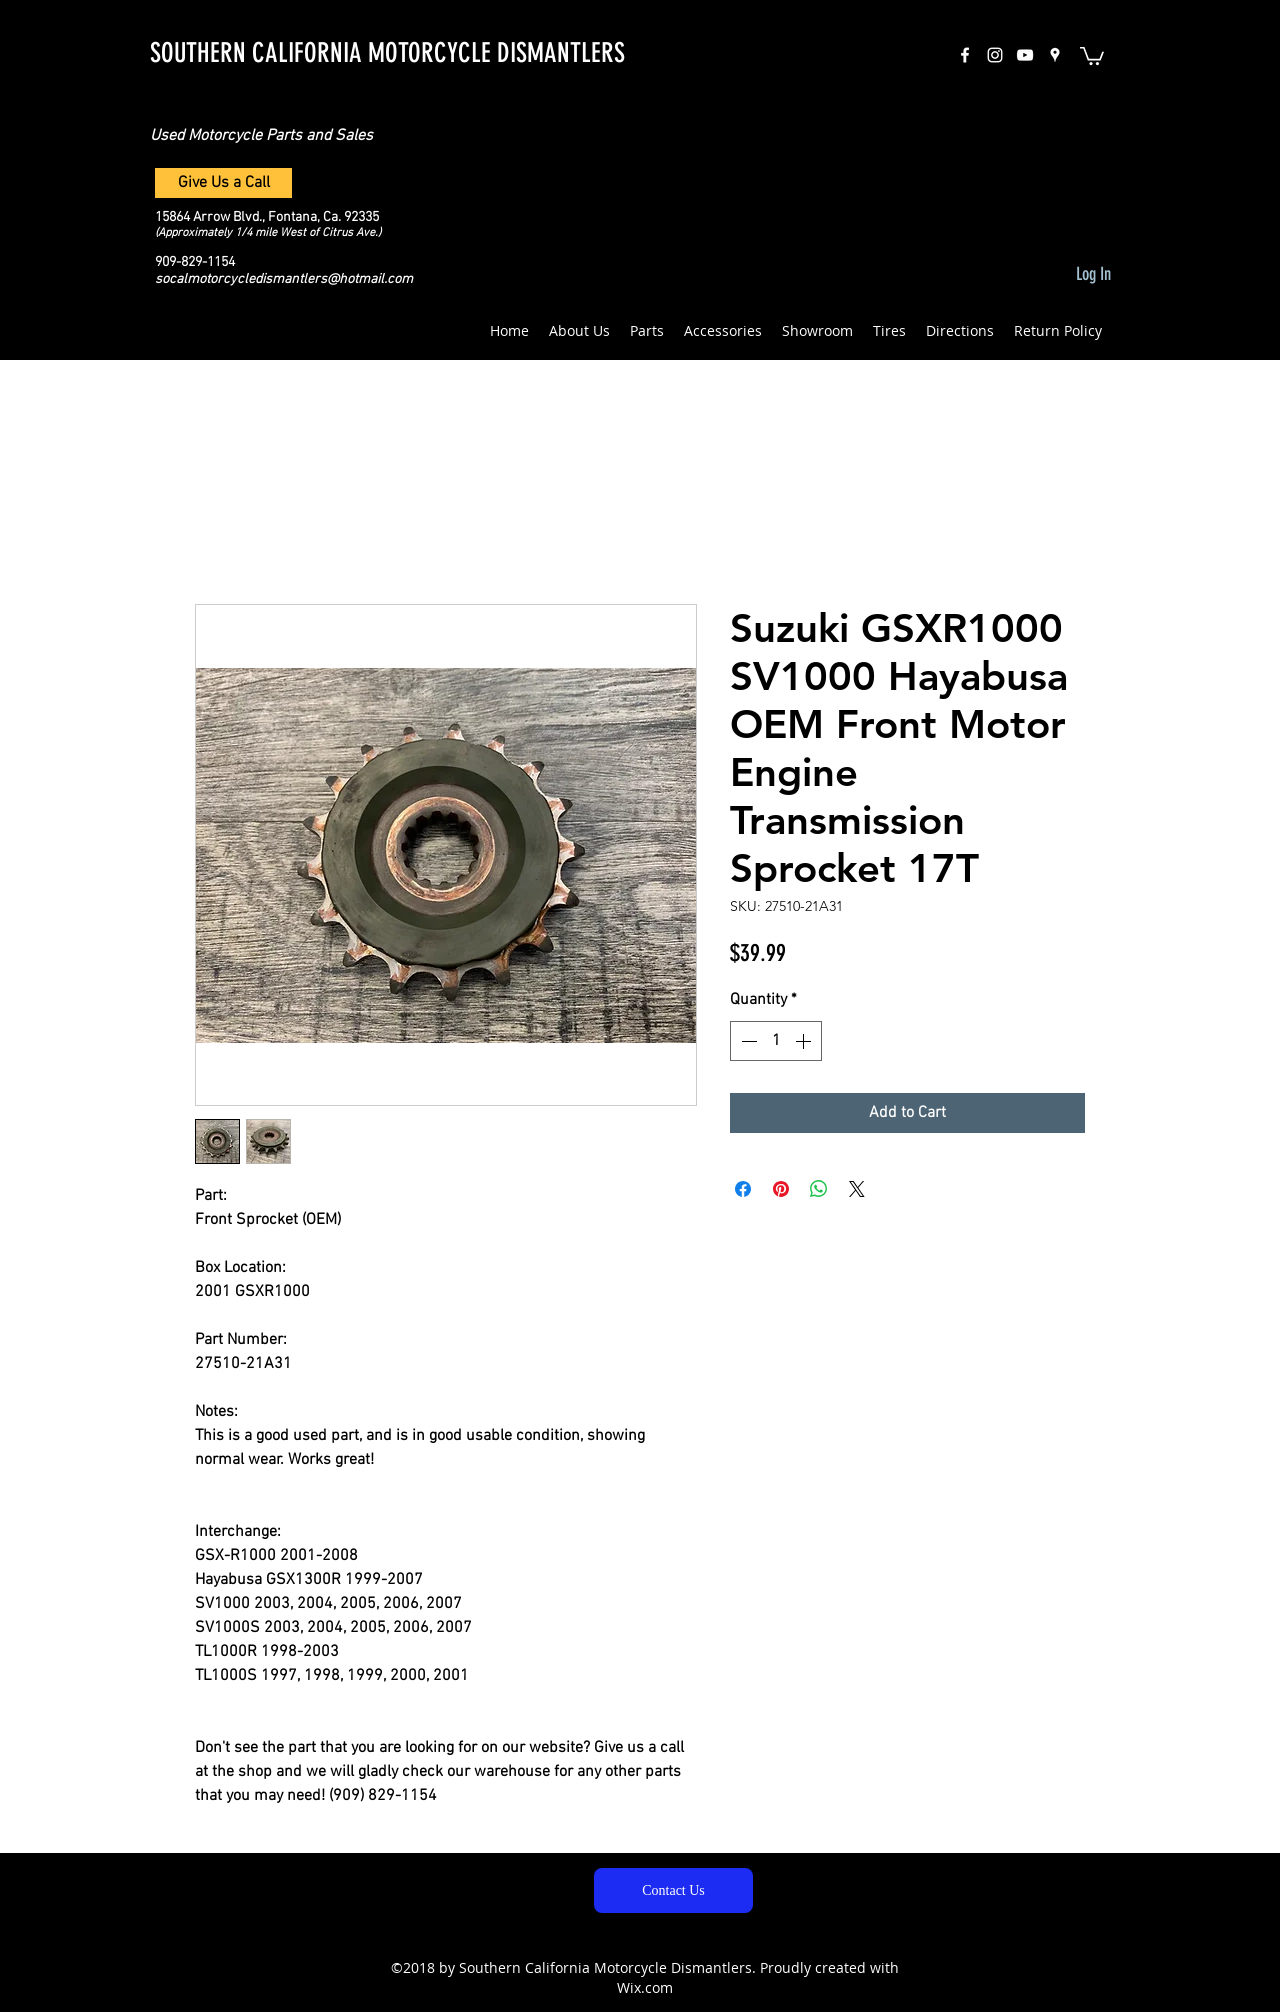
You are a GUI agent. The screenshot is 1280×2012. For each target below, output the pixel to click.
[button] (1092, 55)
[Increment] (805, 1041)
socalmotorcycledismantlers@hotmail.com (284, 279)
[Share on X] (857, 1189)
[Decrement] (747, 1041)
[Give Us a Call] (223, 183)
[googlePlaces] (1055, 55)
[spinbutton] (776, 1041)
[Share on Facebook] (743, 1189)
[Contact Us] (673, 1890)
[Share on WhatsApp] (819, 1189)
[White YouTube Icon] (1025, 55)
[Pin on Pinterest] (781, 1189)
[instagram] (995, 55)
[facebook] (965, 55)
